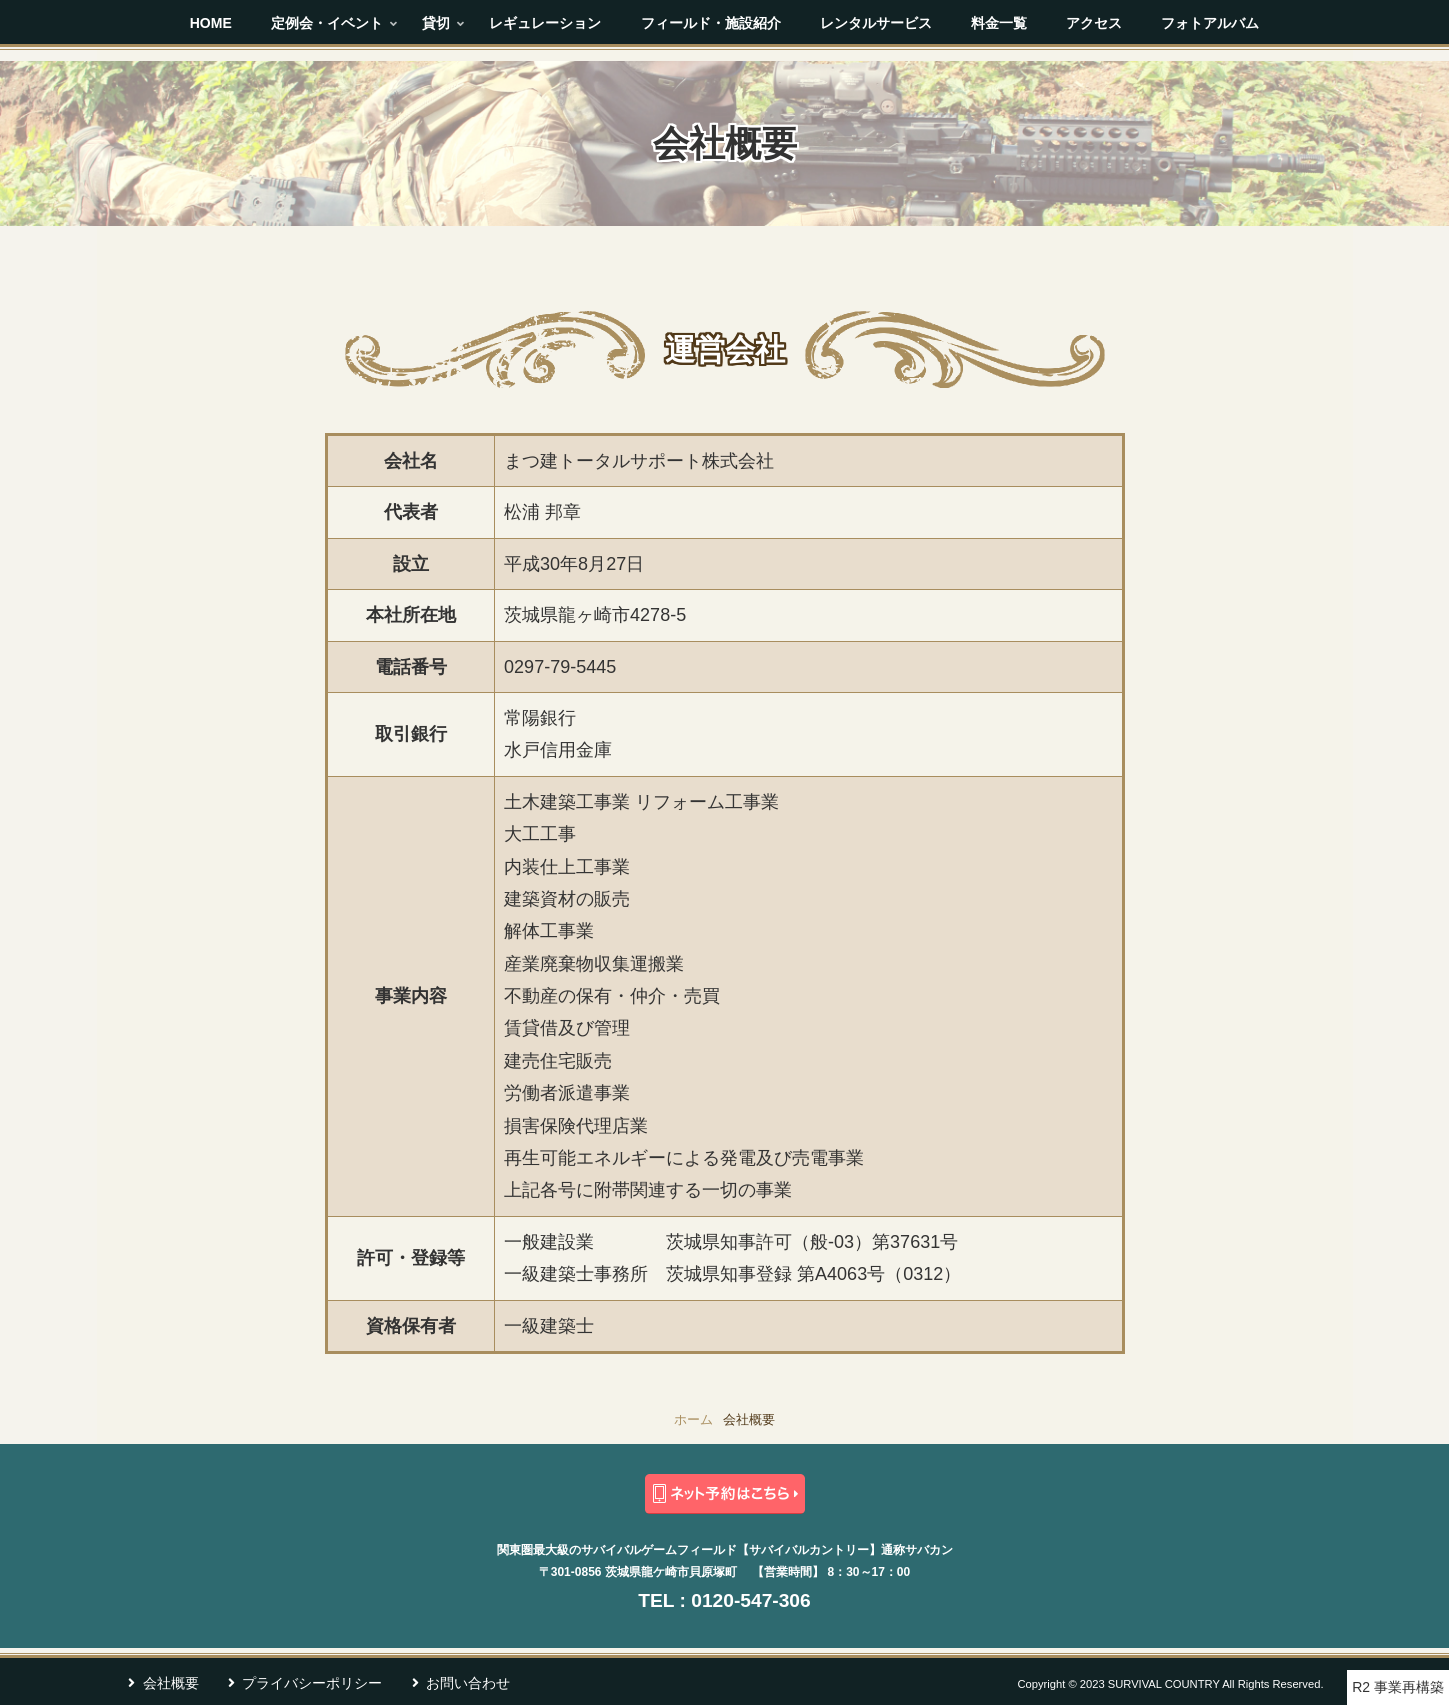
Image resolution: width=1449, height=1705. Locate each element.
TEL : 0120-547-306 (724, 1600)
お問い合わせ (468, 1683)
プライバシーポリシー (312, 1683)
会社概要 (171, 1683)
